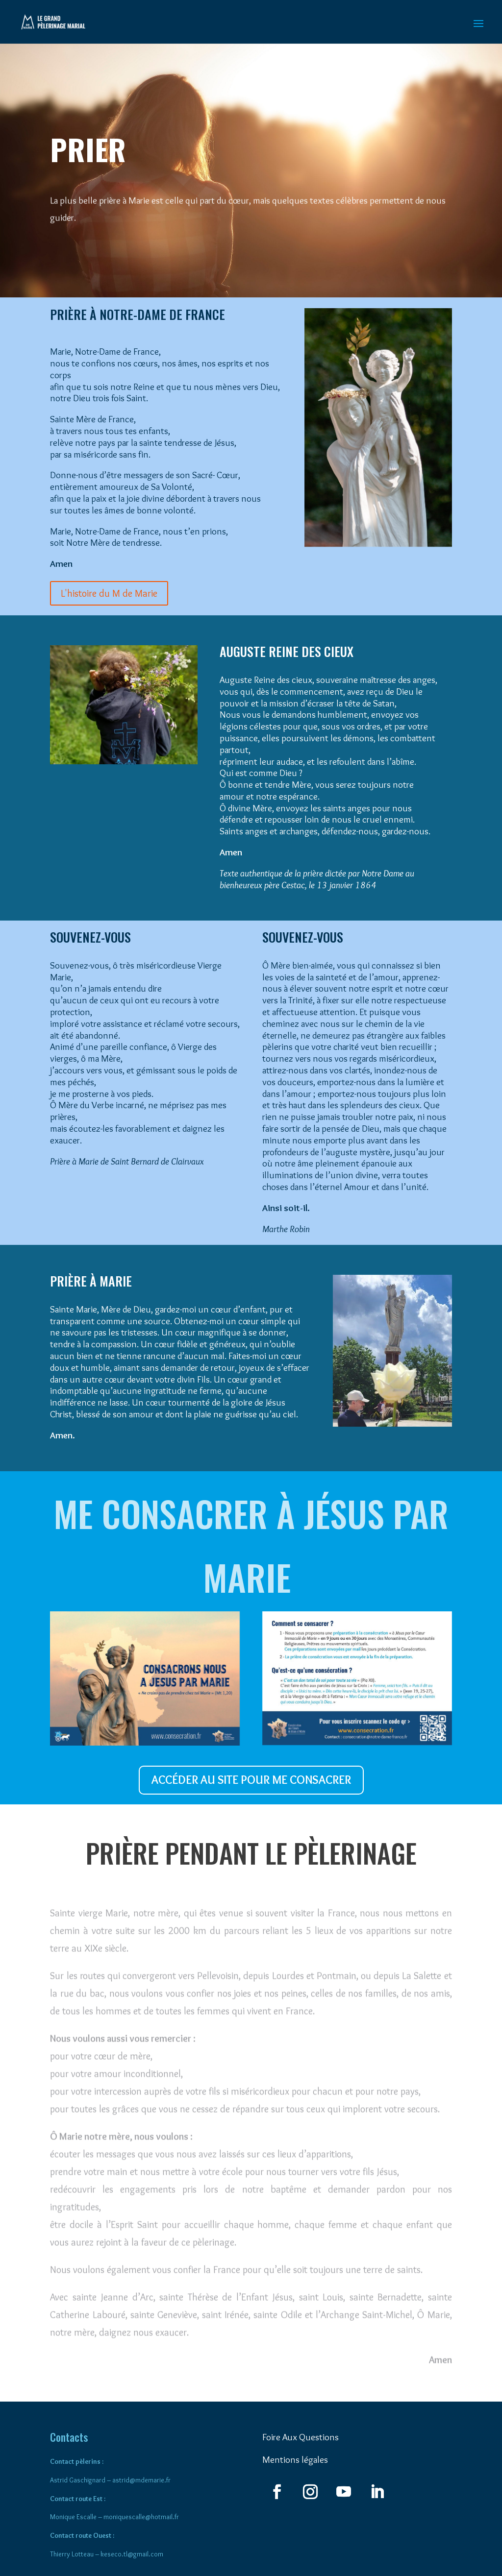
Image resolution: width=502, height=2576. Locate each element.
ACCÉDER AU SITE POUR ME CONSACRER (251, 1780)
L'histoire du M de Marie (109, 593)
